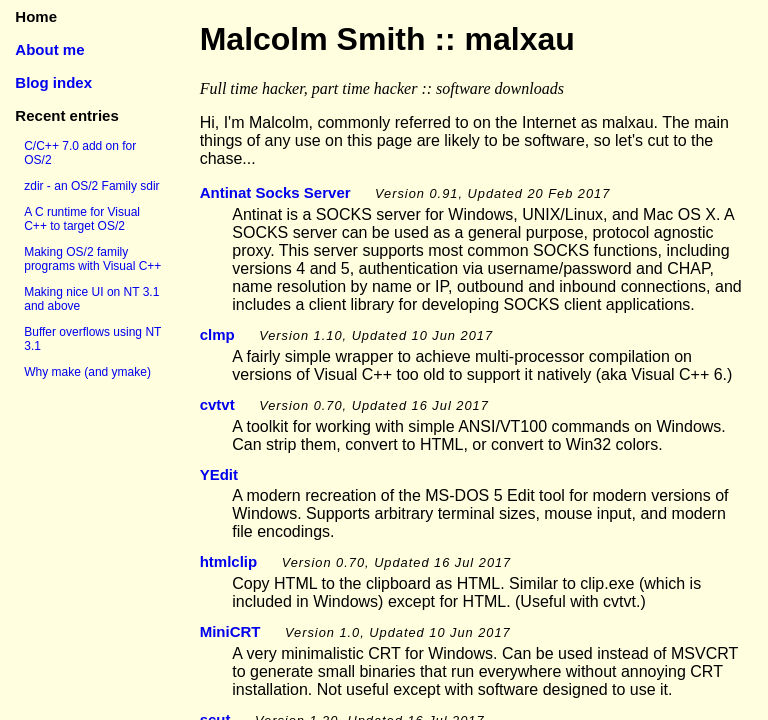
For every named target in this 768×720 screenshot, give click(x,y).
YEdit (219, 474)
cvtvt (217, 404)
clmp (217, 334)
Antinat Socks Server (275, 192)
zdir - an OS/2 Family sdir (91, 186)
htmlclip (229, 561)
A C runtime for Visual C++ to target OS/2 (82, 219)
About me (49, 49)
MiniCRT (230, 631)
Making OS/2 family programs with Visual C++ (92, 259)
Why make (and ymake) (87, 372)
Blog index (53, 82)
